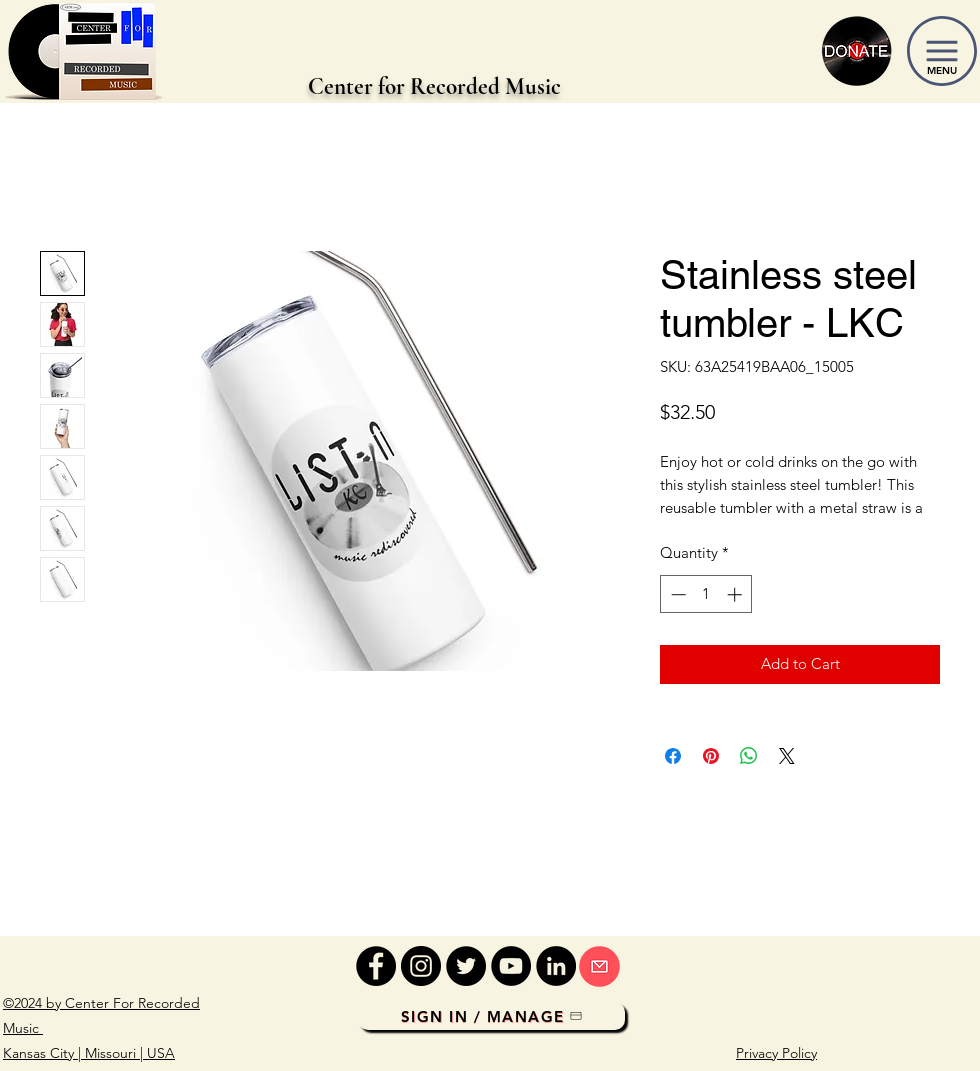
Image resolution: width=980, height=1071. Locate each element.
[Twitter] (466, 966)
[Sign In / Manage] (491, 1016)
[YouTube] (511, 966)
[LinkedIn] (556, 966)
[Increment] (736, 594)
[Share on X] (787, 756)
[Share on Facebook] (673, 756)
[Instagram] (421, 966)
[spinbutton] (706, 594)
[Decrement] (676, 594)
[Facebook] (376, 966)
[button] (942, 51)
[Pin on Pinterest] (711, 756)
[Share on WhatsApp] (749, 756)
